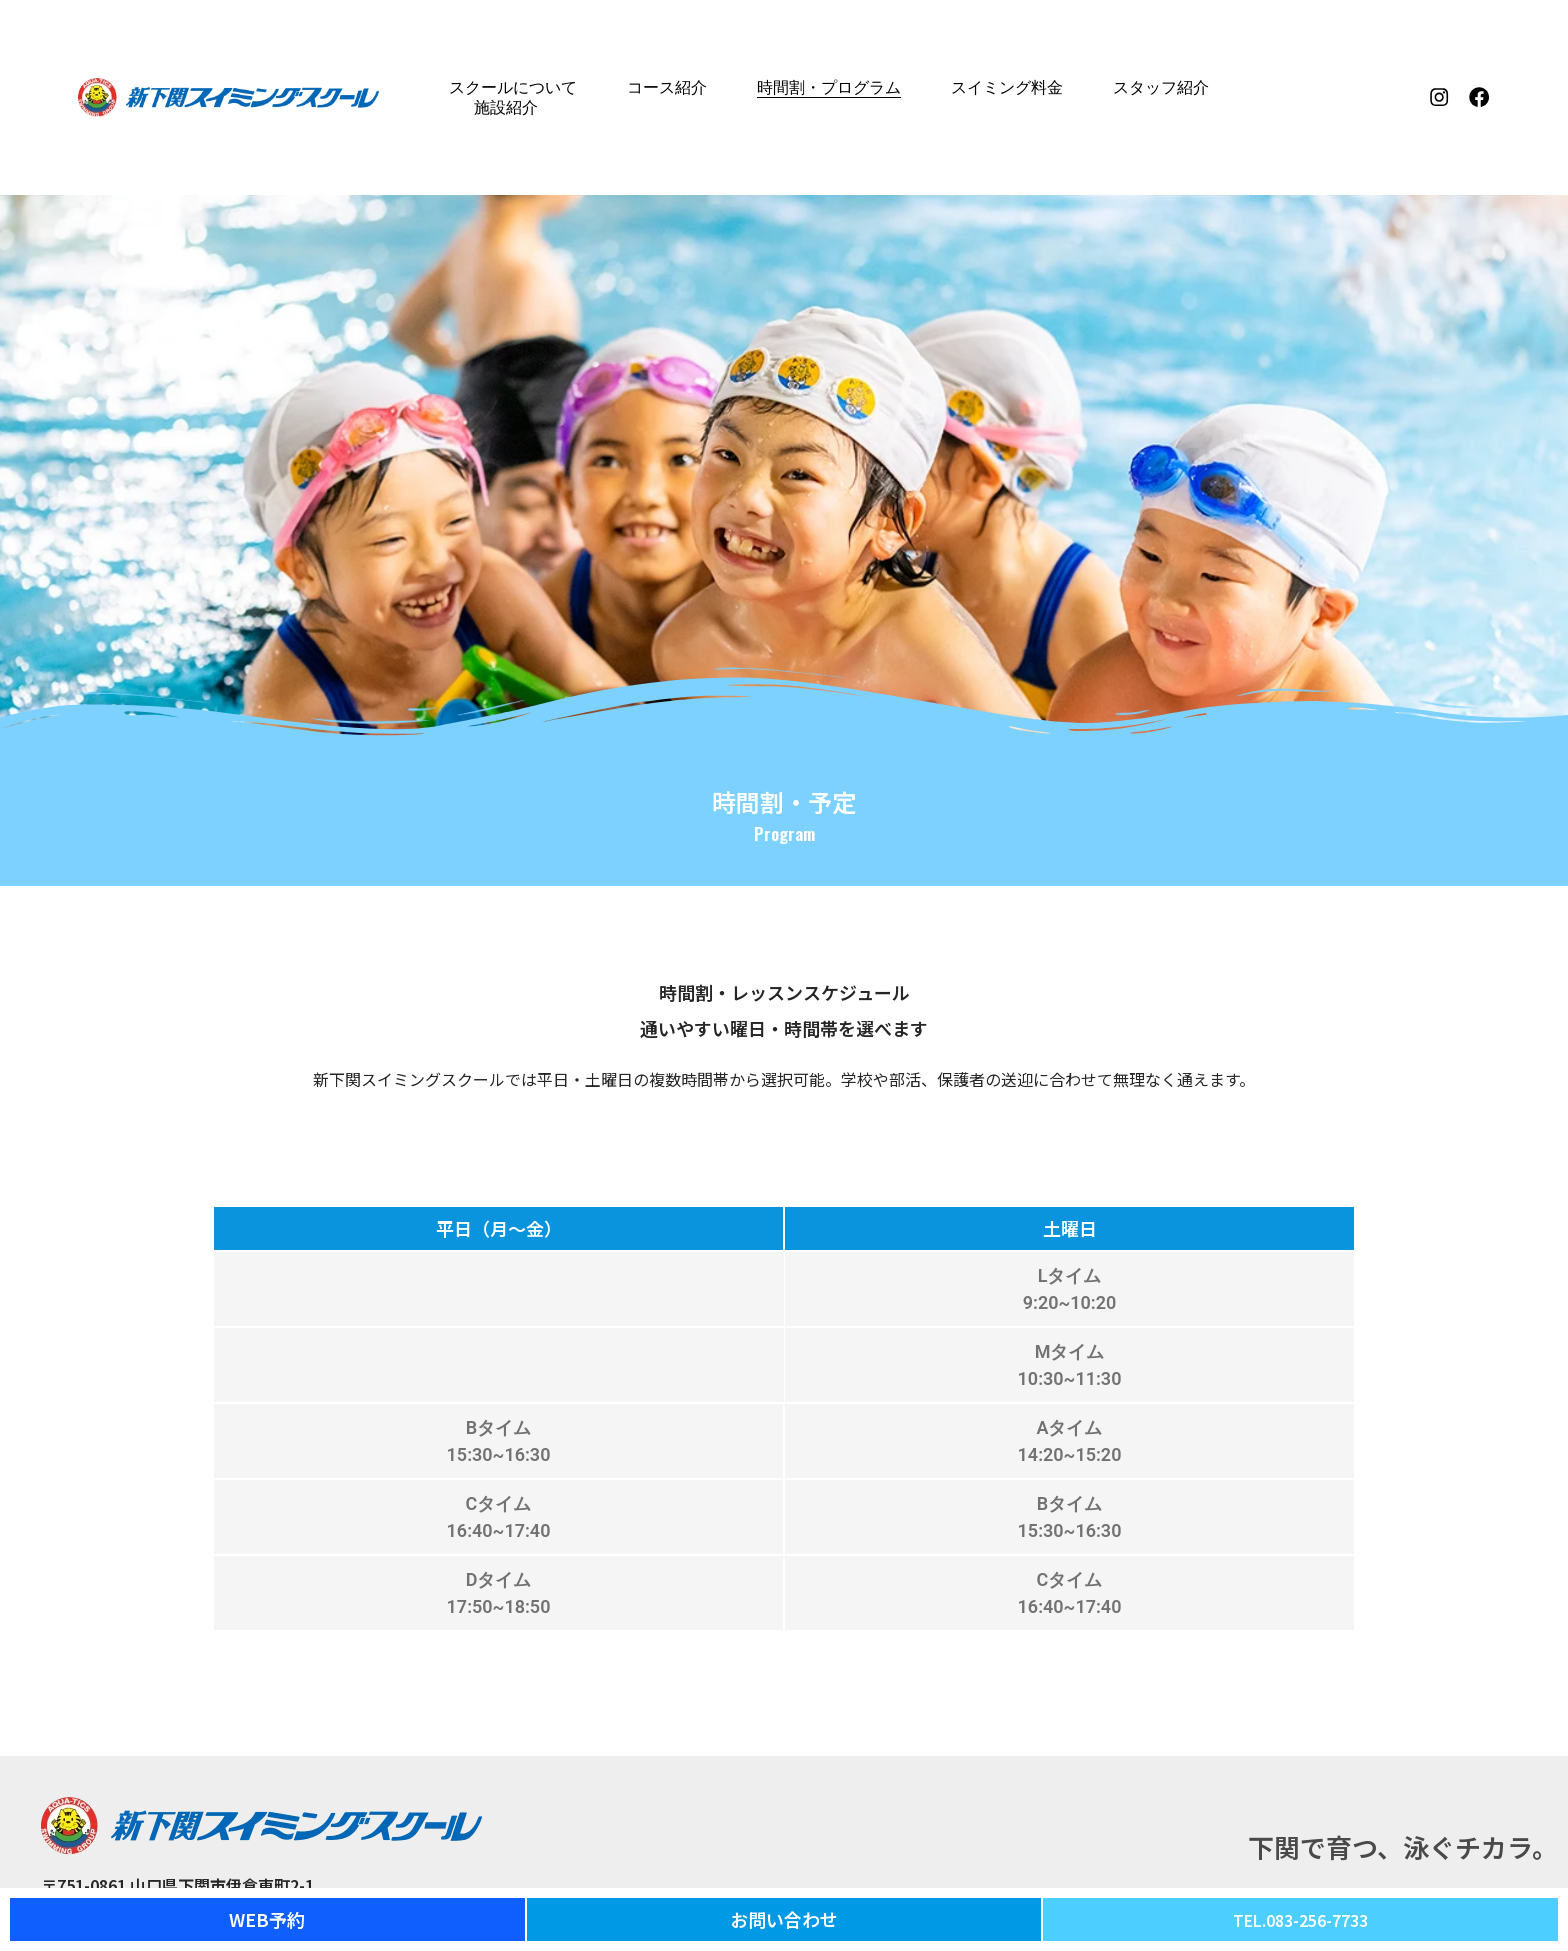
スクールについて (513, 87)
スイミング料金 (1007, 87)
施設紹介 (506, 107)
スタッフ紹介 (1161, 87)
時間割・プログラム (829, 87)
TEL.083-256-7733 (1300, 1919)
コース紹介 (667, 87)
